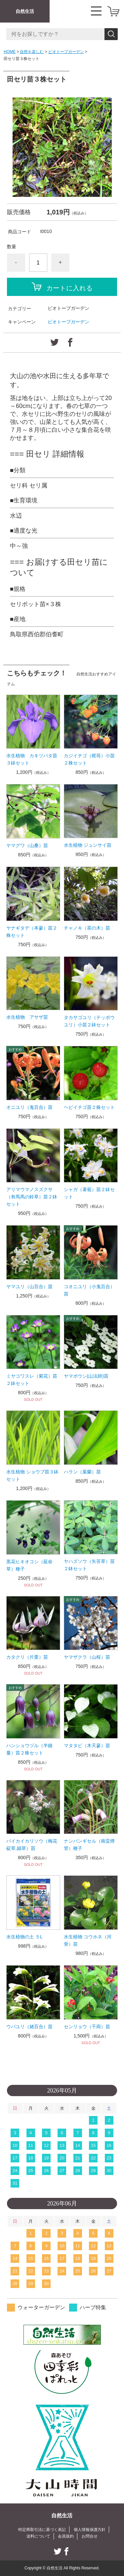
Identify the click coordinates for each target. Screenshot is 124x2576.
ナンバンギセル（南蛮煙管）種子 (89, 1844)
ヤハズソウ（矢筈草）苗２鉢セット (89, 1565)
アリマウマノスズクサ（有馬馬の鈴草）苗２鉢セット (31, 1197)
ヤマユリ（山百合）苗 (29, 1286)
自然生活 (25, 11)
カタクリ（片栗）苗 (27, 1657)
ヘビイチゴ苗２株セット (89, 1107)
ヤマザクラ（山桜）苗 (87, 1657)
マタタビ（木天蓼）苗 (87, 1745)
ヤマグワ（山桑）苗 (27, 845)
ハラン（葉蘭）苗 (82, 1471)
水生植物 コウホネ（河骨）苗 (87, 1940)
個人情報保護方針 (89, 2529)
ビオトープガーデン (66, 51)
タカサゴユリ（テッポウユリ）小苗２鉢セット (89, 1021)
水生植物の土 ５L (24, 1936)
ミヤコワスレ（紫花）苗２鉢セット (31, 1379)
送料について (38, 2536)
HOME (10, 51)
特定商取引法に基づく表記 (42, 2529)
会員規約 (66, 2536)
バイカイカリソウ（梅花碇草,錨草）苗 (31, 1844)
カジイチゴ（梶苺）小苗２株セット (89, 759)
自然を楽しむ (32, 51)
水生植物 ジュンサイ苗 (87, 845)
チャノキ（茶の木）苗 (87, 928)
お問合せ (90, 2536)
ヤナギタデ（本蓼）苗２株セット (31, 931)
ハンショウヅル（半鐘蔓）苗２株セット (29, 1749)
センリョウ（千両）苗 (87, 2026)
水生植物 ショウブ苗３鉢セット (32, 1475)
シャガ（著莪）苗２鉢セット (89, 1193)
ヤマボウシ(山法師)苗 (86, 1376)
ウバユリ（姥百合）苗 (29, 2026)
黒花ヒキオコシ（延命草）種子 (29, 1565)
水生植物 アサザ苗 (27, 1017)
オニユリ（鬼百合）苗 (29, 1107)
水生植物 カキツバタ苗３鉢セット (31, 759)
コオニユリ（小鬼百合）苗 (89, 1290)
